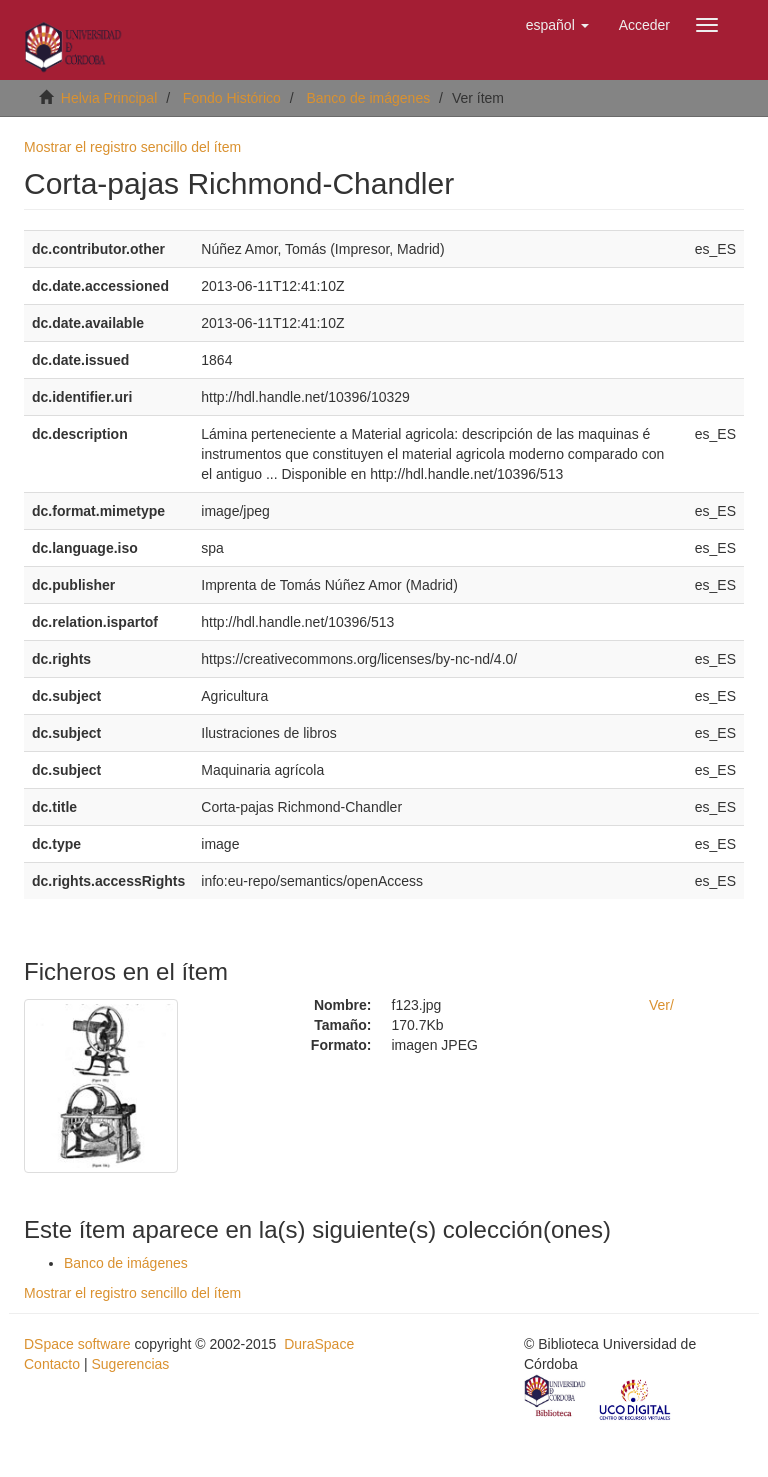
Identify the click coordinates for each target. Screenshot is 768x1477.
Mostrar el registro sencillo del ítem (132, 147)
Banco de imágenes (368, 98)
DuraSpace (319, 1344)
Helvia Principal (109, 98)
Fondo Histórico (232, 98)
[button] (557, 25)
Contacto (52, 1364)
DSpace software (77, 1344)
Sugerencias (130, 1364)
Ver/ (661, 1005)
